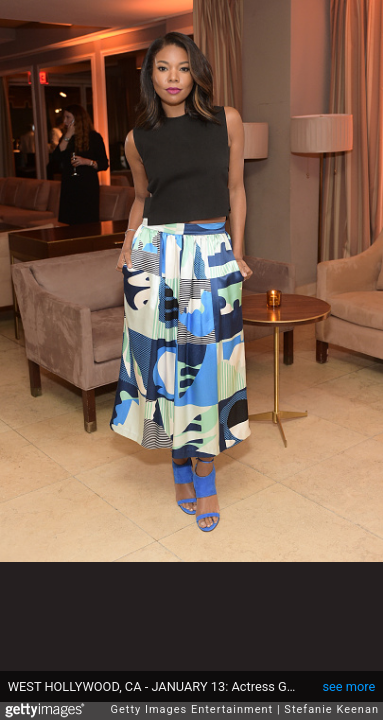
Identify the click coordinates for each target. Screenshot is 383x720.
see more (348, 686)
